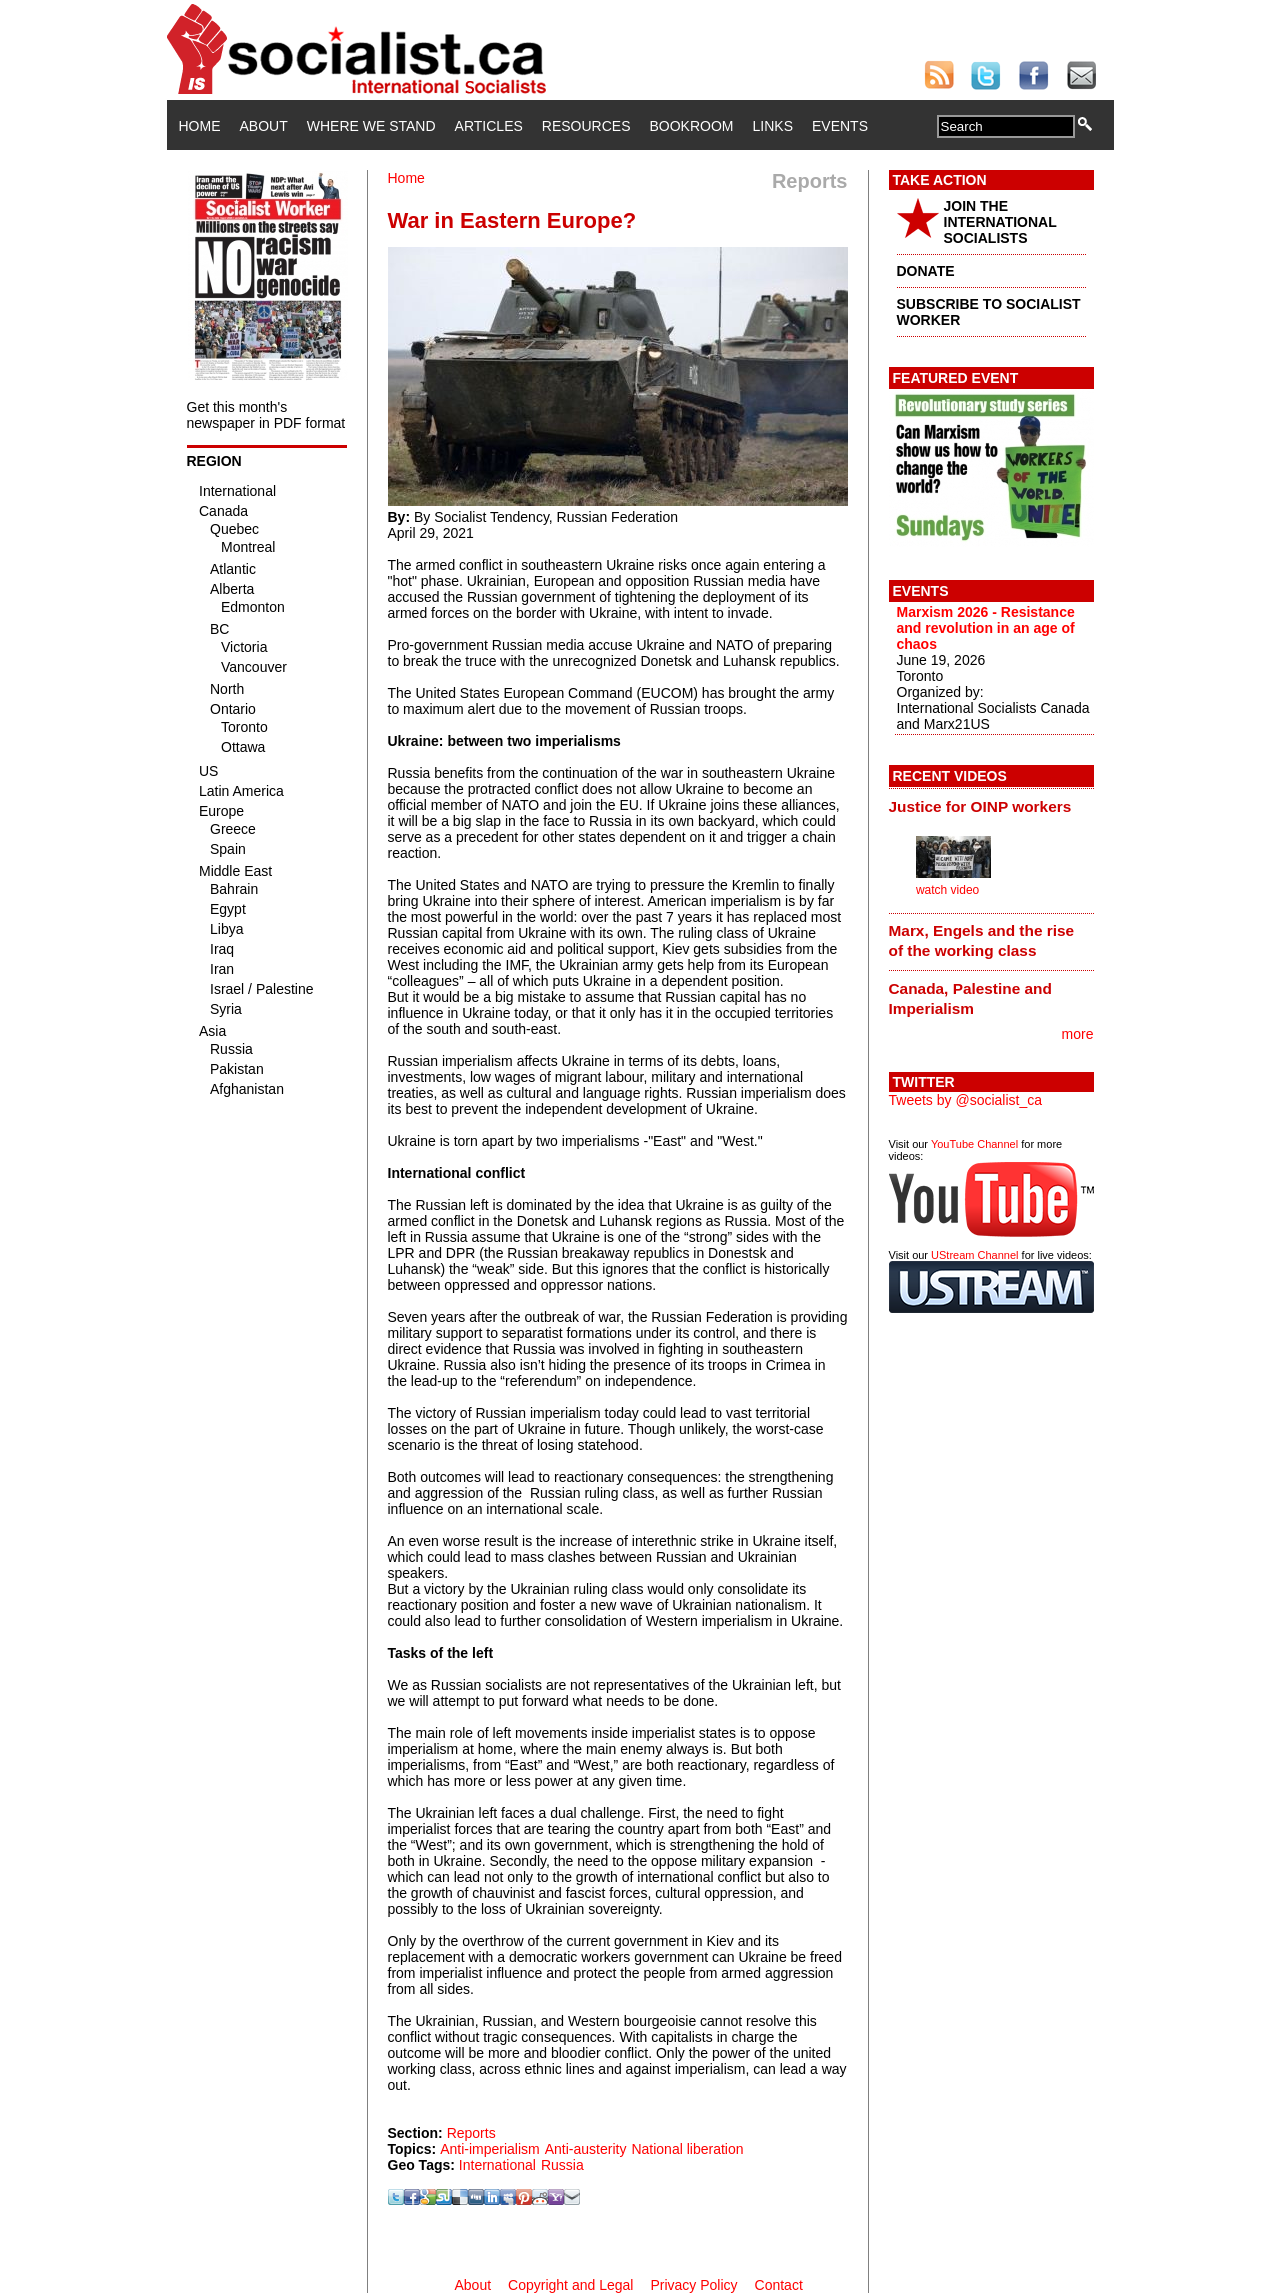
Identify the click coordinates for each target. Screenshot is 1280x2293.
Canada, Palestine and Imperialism (970, 998)
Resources (586, 126)
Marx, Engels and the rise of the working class (982, 940)
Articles (489, 126)
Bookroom (692, 126)
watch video (947, 890)
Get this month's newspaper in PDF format (266, 415)
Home (200, 126)
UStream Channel (974, 1255)
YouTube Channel (974, 1144)
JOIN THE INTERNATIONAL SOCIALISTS (1000, 222)
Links (773, 126)
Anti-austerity (586, 2149)
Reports (471, 2133)
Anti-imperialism (490, 2149)
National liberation (687, 2149)
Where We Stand (371, 126)
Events (840, 126)
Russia (562, 2165)
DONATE (926, 271)
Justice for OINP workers (980, 806)
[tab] (991, 806)
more (1078, 1034)
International (497, 2165)
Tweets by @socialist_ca (966, 1100)
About (264, 126)
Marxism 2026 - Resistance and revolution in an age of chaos (986, 628)
